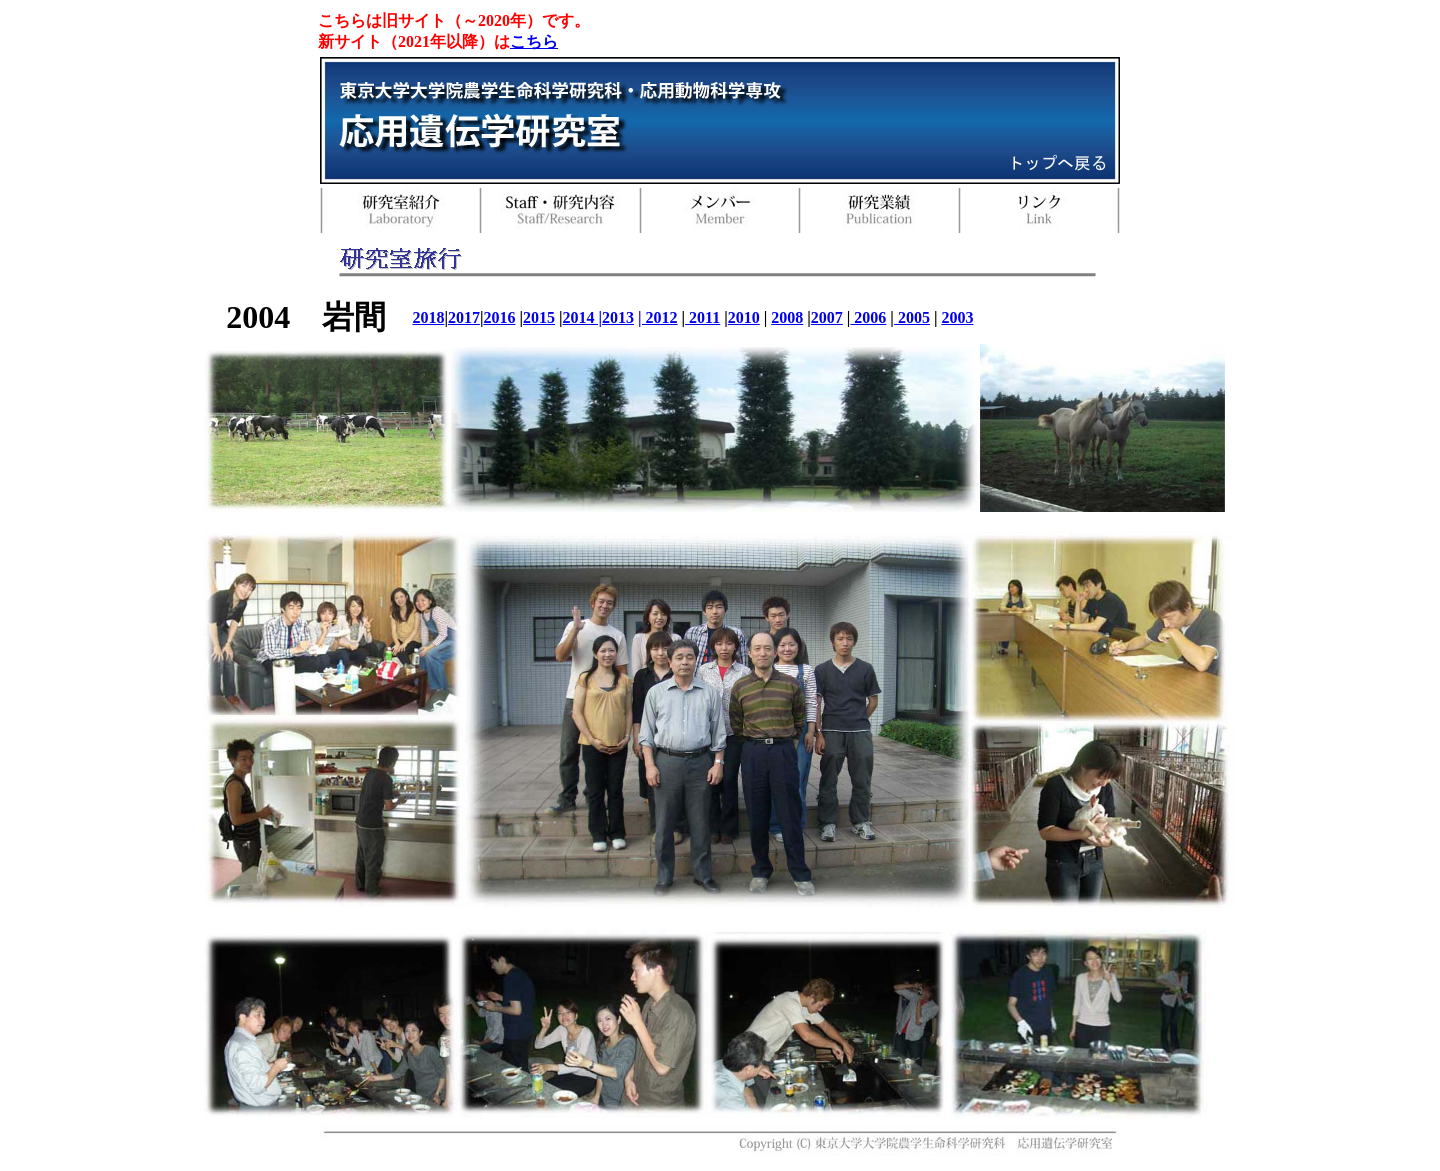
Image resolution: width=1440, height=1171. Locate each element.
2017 (464, 317)
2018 (428, 317)
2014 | (583, 317)
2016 (499, 317)
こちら (534, 41)
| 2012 (658, 317)
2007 (827, 317)
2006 (868, 317)
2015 (539, 317)
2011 (702, 317)
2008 (787, 317)
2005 (912, 317)
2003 (957, 317)
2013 (618, 317)
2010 (744, 317)
